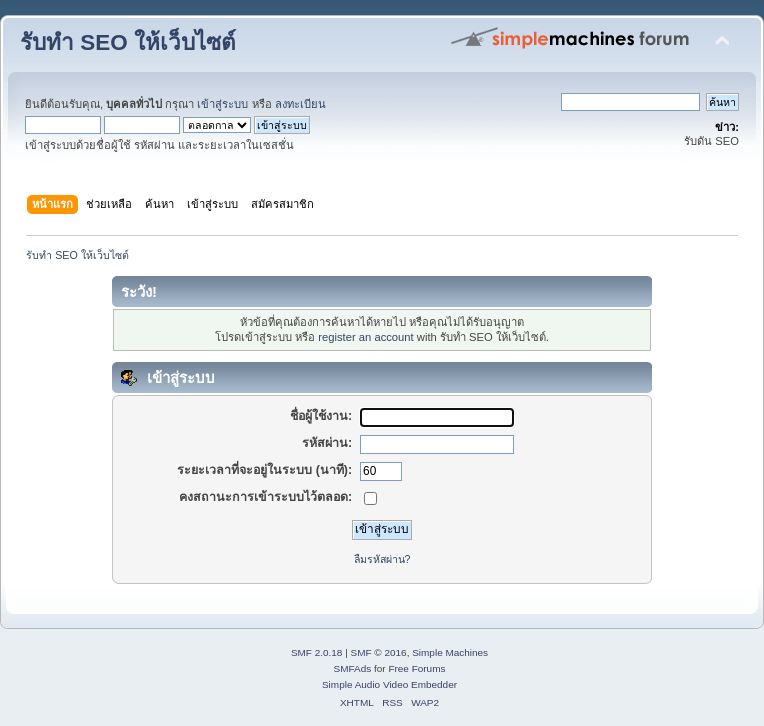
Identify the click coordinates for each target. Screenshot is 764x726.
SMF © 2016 (379, 652)
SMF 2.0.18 (317, 652)
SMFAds (353, 668)
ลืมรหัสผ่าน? (382, 559)
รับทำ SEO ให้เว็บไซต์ (128, 42)
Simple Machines (450, 652)
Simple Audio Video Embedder (389, 684)
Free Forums (416, 668)
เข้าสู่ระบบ (222, 104)
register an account (365, 337)
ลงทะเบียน (300, 104)
